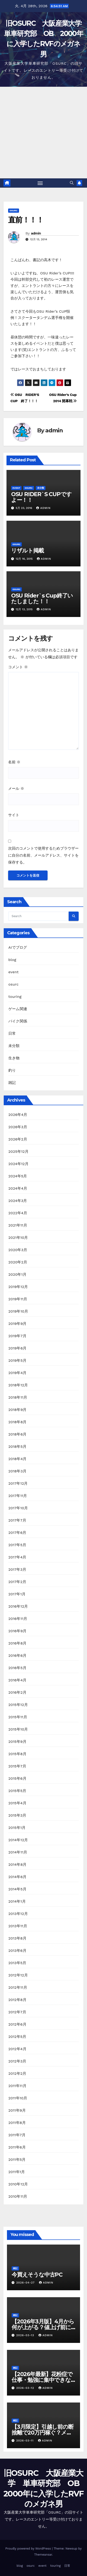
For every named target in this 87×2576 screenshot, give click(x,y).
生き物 (14, 1058)
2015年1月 (17, 1827)
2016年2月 (17, 1692)
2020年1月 (17, 1274)
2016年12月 (18, 1606)
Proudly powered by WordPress (28, 2548)
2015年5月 (17, 1791)
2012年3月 (17, 2061)
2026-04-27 (26, 2282)
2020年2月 (17, 1262)
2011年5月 (17, 2159)
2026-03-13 (25, 2335)
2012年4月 (17, 2049)
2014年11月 (17, 1852)
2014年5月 (17, 1889)
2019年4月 (17, 1373)
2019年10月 (18, 1311)
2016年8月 (17, 1643)
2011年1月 (16, 2172)
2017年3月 (17, 1569)
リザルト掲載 (27, 550)
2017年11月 (17, 1496)
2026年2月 (17, 1139)
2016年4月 (17, 1680)
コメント (18, 667)
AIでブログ (17, 947)
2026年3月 (17, 1127)
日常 (12, 1033)
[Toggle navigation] (40, 183)
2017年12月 (18, 1483)
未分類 (40, 488)
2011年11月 (17, 2086)
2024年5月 (17, 1176)
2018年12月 (18, 1385)
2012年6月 (17, 2024)
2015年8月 (17, 1754)
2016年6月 (17, 1655)
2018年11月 (17, 1397)
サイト (13, 815)
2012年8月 (17, 2000)
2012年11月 (17, 1987)
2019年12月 (18, 1287)
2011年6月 (17, 2147)
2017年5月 (17, 1545)
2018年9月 (17, 1409)
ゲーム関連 (17, 1009)
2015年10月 (18, 1729)
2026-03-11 (25, 2440)
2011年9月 (17, 2110)
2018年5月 (17, 1446)
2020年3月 (17, 1250)
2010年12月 (18, 2184)
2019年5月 (17, 1360)
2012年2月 (17, 2073)
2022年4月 (17, 1213)
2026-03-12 (25, 2388)
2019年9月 (17, 1323)
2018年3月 (17, 1471)
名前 (14, 762)
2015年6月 (17, 1778)
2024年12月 (18, 1164)
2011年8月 (17, 2122)
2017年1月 (17, 1594)
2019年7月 (17, 1336)
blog (12, 959)
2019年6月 (17, 1348)
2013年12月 (18, 1913)
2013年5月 (17, 1963)
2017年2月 (17, 1582)
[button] (72, 183)
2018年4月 (17, 1459)
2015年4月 (17, 1803)
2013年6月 (17, 1950)
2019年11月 (17, 1299)
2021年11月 (17, 1225)
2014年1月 (17, 1901)
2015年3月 (17, 1815)
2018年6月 (17, 1434)
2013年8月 (17, 1938)
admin (36, 233)
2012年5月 (17, 2036)
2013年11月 (17, 1926)
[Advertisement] (43, 132)
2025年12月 (18, 1151)
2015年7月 (17, 1766)
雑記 (12, 1082)
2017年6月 (17, 1532)
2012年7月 (17, 2012)
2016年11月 (17, 1618)
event (16, 488)
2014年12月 (18, 1840)
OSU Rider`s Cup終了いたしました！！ (42, 598)
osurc (14, 210)
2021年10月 (18, 1237)
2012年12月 (18, 1975)
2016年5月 (17, 1668)
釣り (12, 1070)
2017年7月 (17, 1520)
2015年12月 (18, 1704)
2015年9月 (17, 1741)
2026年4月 (17, 1114)
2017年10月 (18, 1508)
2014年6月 (17, 1877)
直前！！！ (25, 219)
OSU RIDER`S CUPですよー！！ (41, 497)
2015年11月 (17, 1717)
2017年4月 (17, 1557)
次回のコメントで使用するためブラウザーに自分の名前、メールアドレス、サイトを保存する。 (43, 855)
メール (16, 788)
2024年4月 (17, 1188)
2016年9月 (17, 1631)
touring (15, 996)
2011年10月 (17, 2098)
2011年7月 (17, 2135)
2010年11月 (17, 2196)
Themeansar (43, 2554)
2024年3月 (17, 1200)
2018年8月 (17, 1422)
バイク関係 (17, 1021)
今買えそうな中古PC (37, 2274)
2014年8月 (17, 1864)
